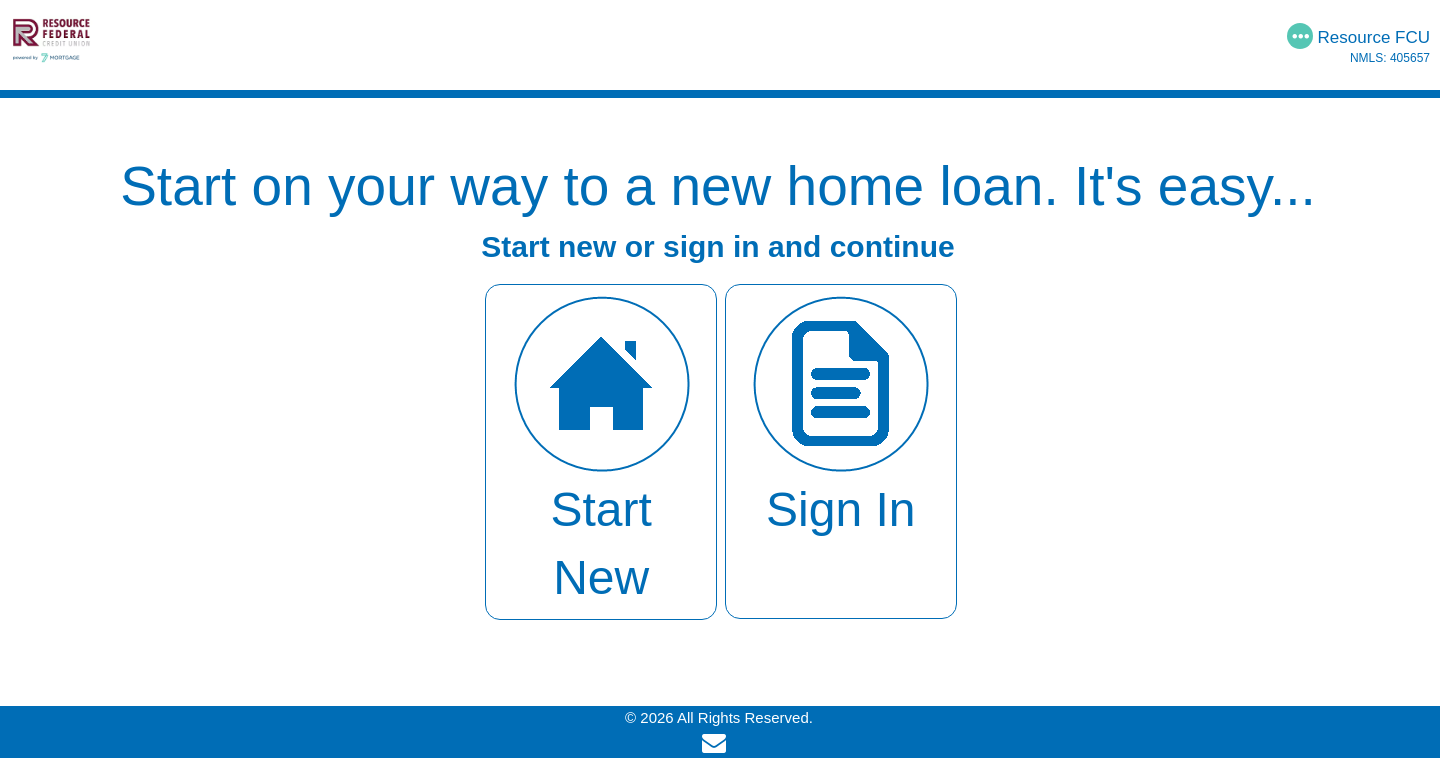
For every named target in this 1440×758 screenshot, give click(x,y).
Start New (601, 448)
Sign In (840, 413)
